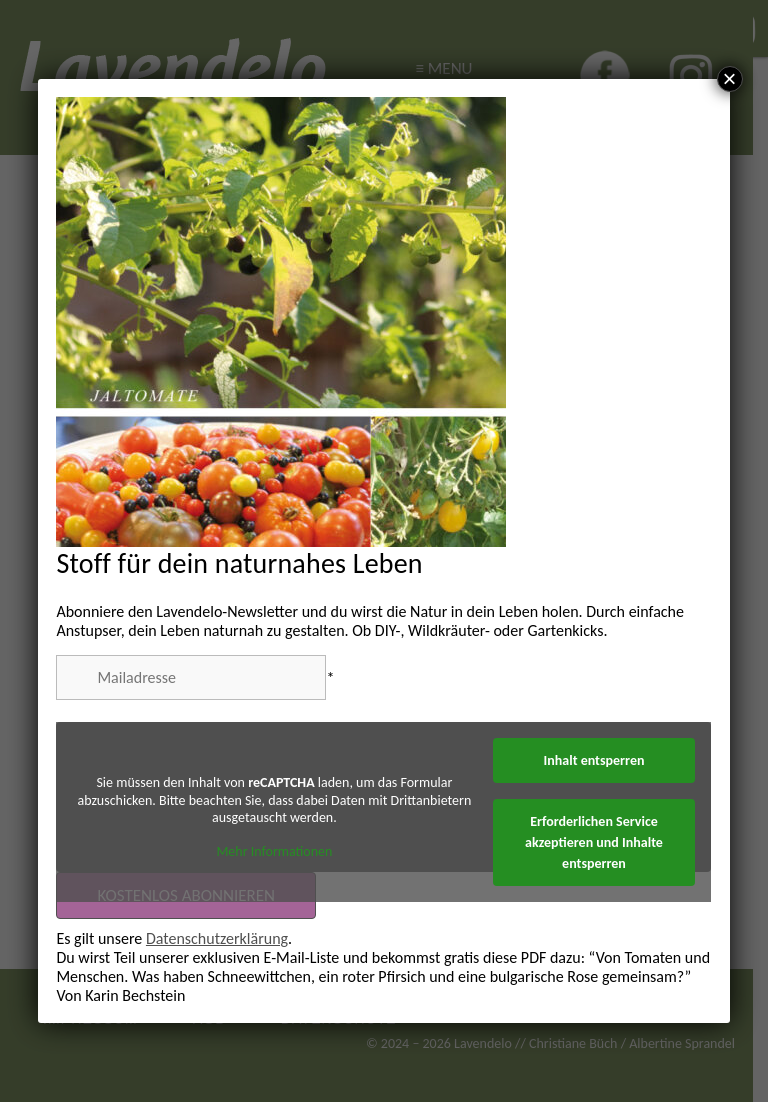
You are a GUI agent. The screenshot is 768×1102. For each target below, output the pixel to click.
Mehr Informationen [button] (275, 851)
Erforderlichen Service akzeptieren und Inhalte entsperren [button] (595, 842)
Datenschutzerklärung (217, 938)
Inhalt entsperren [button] (594, 760)
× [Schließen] (730, 79)
